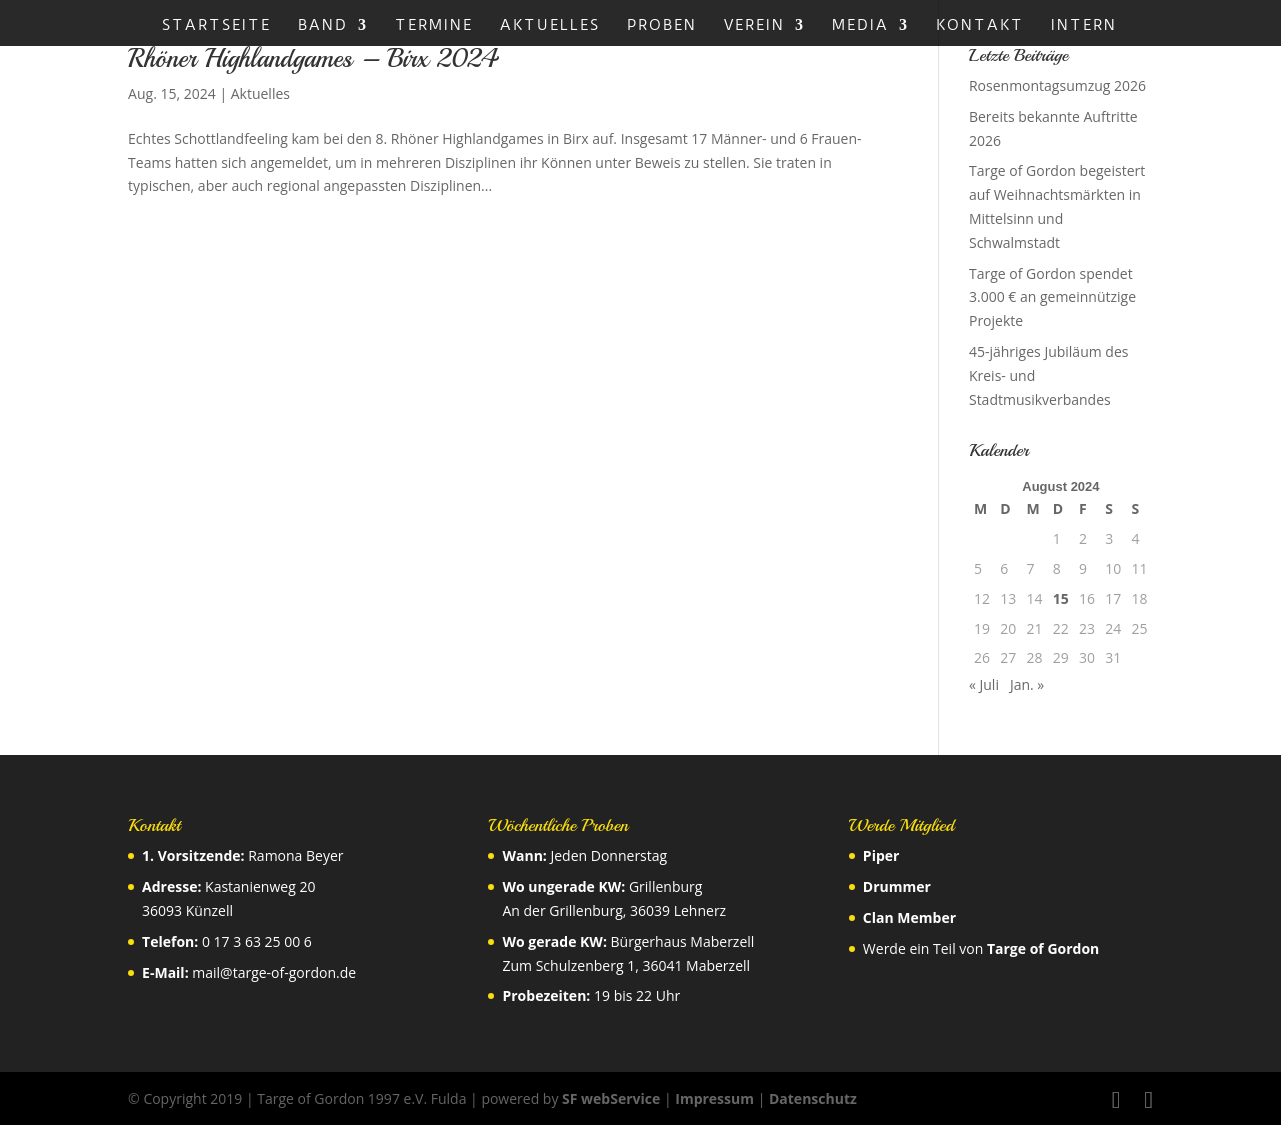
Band (323, 26)
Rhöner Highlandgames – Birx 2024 (313, 58)
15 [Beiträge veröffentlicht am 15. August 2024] (1061, 598)
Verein (754, 26)
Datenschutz (813, 1098)
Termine (434, 26)
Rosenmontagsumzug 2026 (1057, 85)
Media (860, 26)
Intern (1084, 26)
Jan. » (1027, 684)
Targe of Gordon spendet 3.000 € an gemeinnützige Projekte (1052, 297)
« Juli (984, 684)
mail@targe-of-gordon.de (274, 972)
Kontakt (980, 26)
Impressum (714, 1098)
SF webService (611, 1098)
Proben (662, 26)
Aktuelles (550, 26)
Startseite (216, 26)
